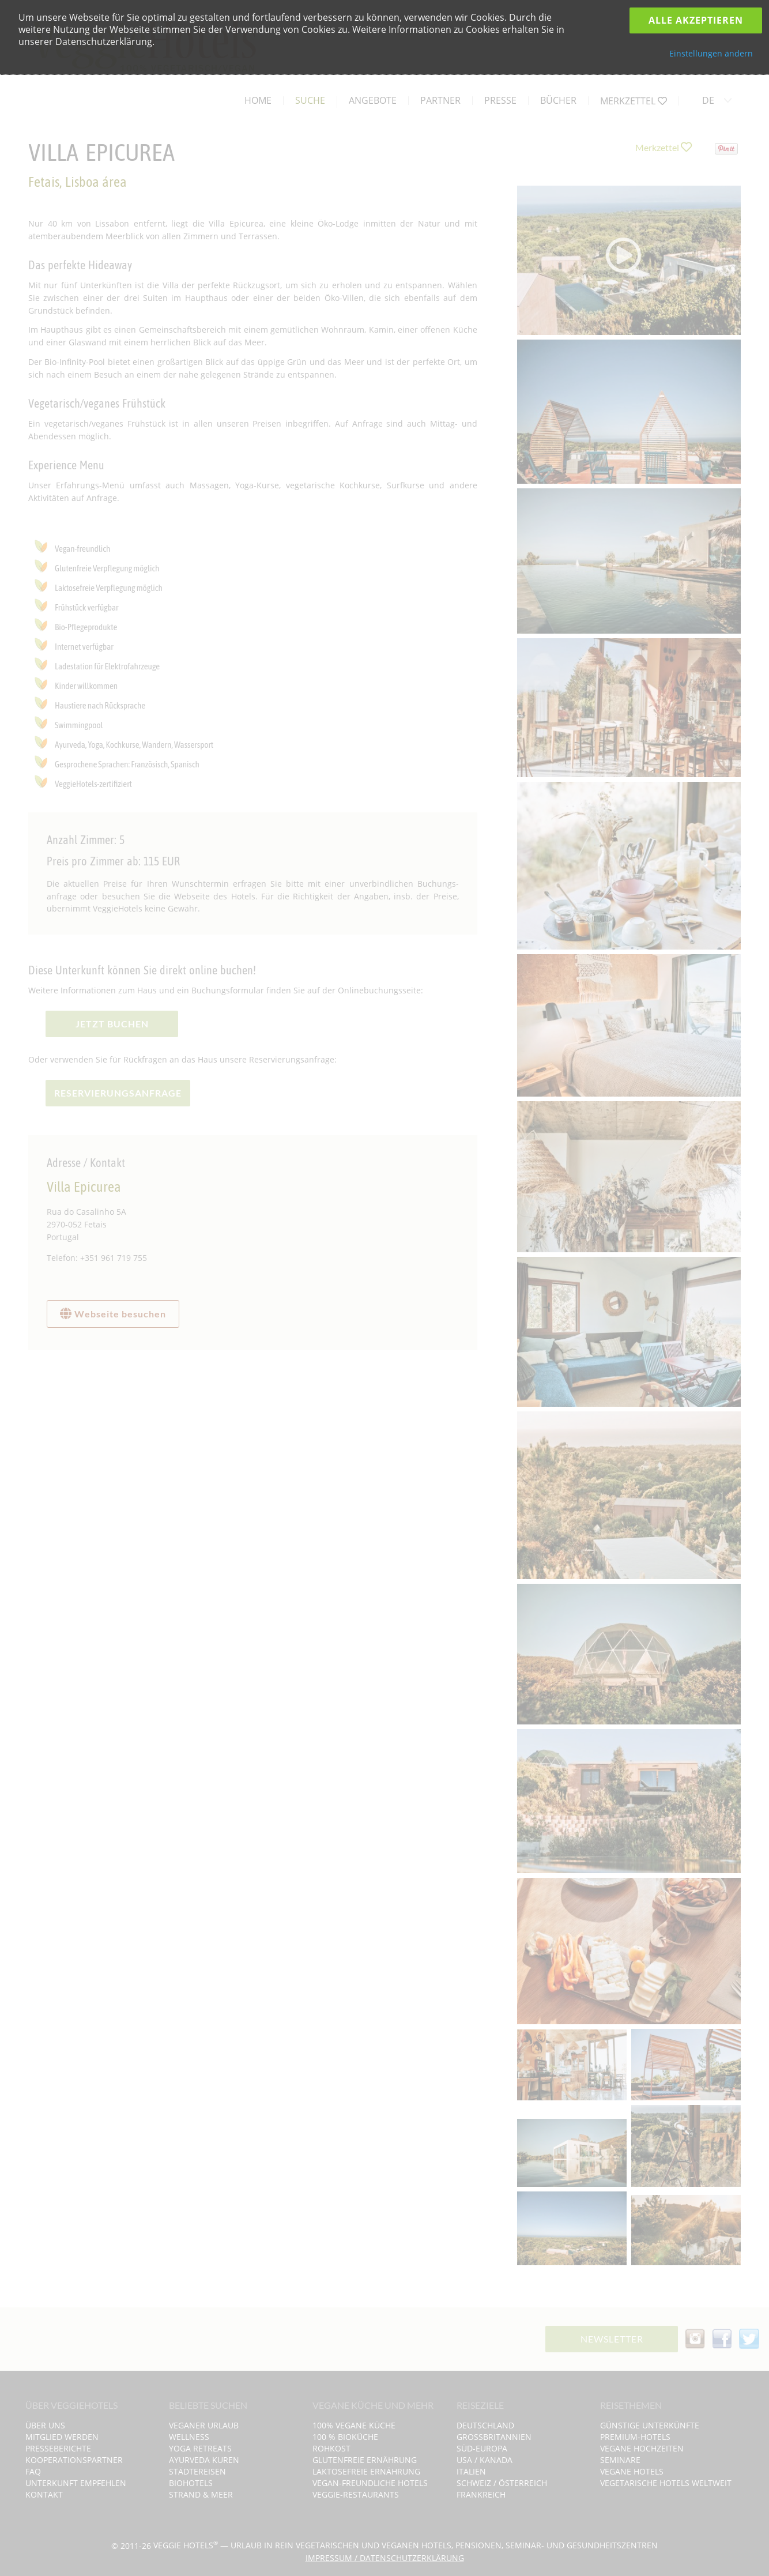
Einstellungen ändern (711, 53)
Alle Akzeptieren (696, 20)
